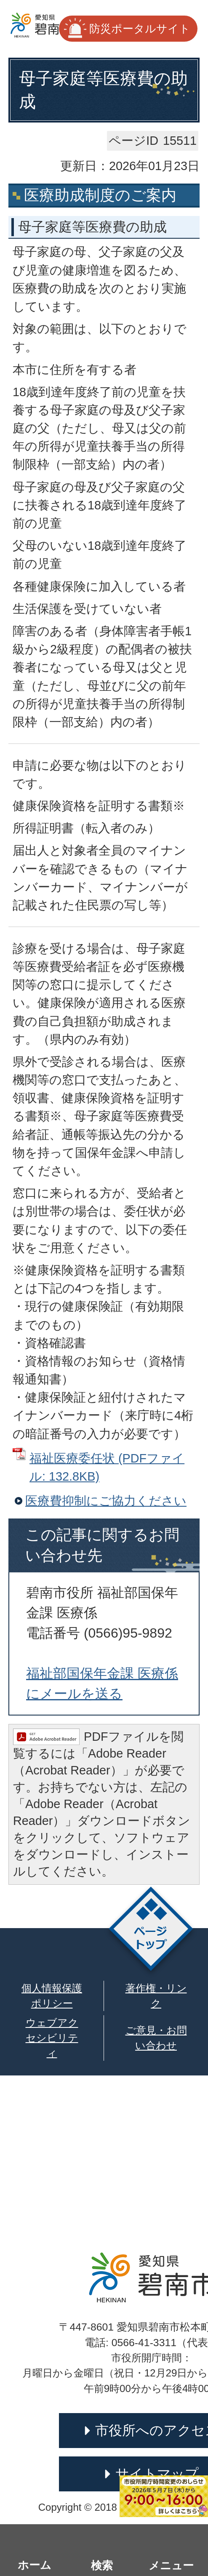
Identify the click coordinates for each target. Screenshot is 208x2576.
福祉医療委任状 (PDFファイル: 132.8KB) (106, 1467)
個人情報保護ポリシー (51, 1995)
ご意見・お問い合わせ (156, 2038)
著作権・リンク (156, 1995)
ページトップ (150, 1931)
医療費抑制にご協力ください (106, 1501)
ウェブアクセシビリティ (52, 2038)
